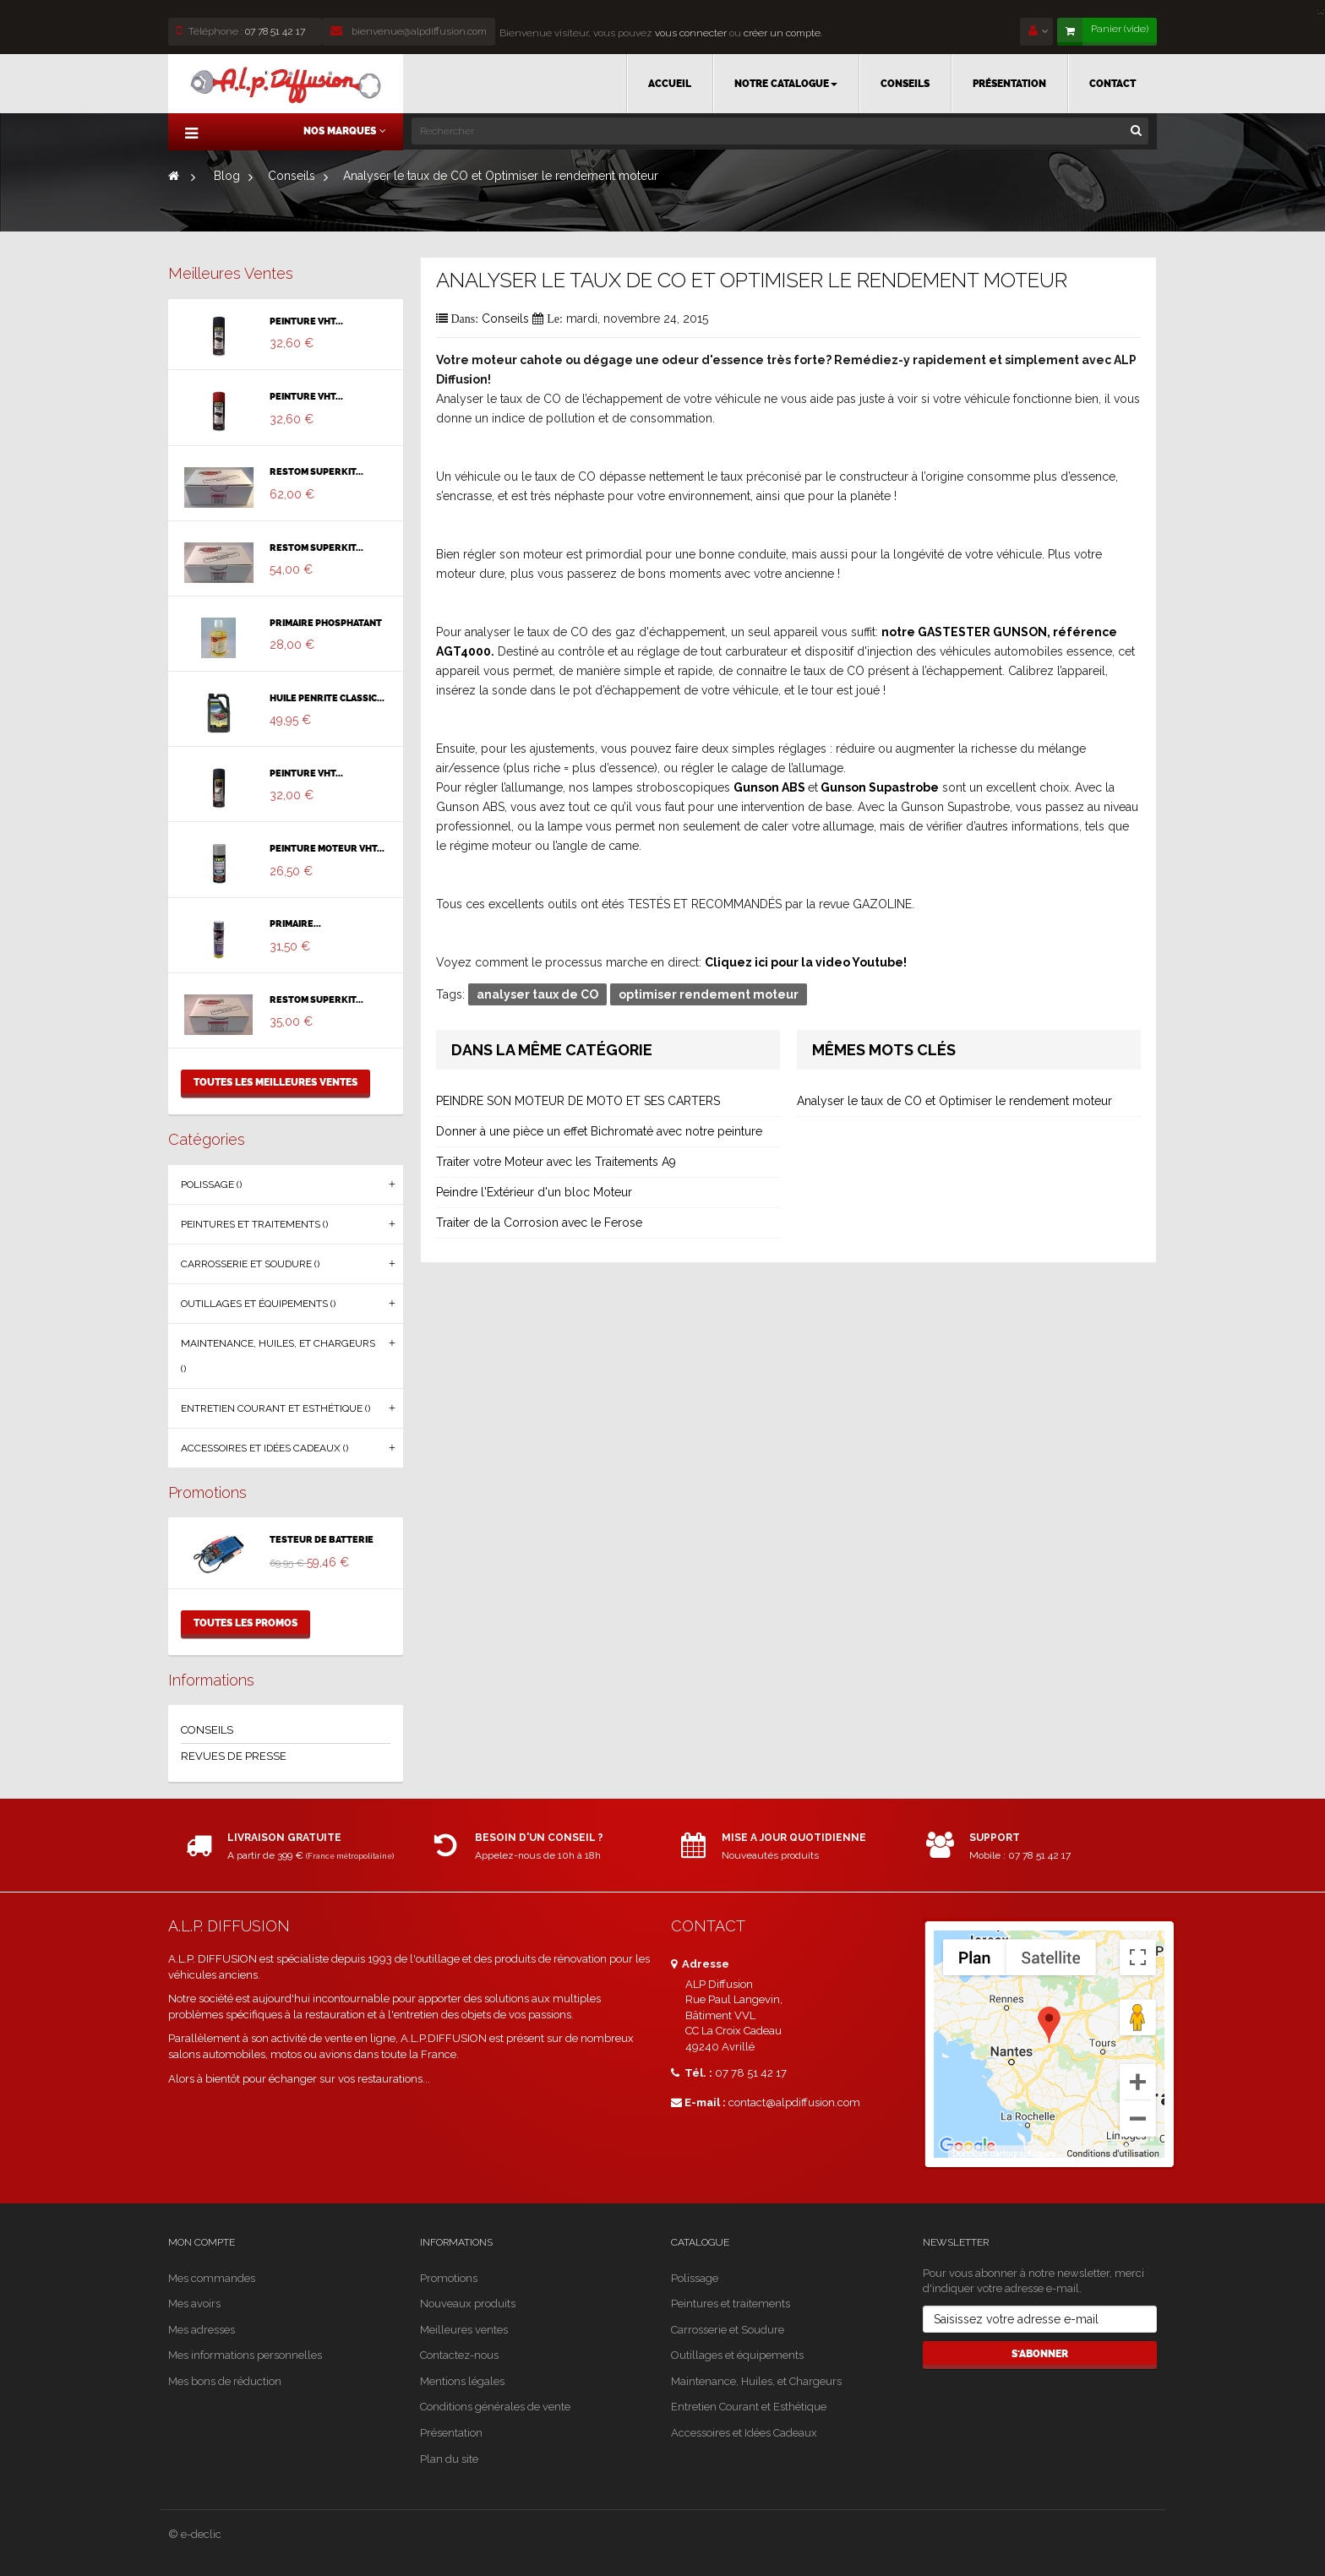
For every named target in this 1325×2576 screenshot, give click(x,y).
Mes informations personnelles (245, 2355)
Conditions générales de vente (495, 2406)
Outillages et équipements (737, 2355)
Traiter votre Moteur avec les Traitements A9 (556, 1161)
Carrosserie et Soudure (727, 2329)
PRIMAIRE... (295, 924)
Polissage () (211, 1184)
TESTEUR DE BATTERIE (322, 1540)
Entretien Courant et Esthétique (748, 2406)
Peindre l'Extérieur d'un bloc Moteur (534, 1192)
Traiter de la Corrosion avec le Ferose (539, 1222)
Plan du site (449, 2459)
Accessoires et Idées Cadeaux (744, 2432)
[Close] (1321, 9)
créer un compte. (783, 33)
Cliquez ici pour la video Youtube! (806, 962)
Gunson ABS (769, 787)
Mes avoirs (194, 2303)
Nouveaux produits (467, 2303)
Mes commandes (211, 2278)
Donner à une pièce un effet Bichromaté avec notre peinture (599, 1131)
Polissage (694, 2278)
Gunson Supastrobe (880, 787)
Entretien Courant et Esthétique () (275, 1408)
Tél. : (691, 2073)
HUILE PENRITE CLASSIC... (327, 699)
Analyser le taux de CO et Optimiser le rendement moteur (954, 1101)
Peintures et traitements (730, 2303)
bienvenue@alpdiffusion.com (408, 31)
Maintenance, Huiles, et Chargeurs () (278, 1356)
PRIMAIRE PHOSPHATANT (326, 623)
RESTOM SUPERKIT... (316, 472)
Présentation (451, 2432)
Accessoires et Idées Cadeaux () (264, 1448)
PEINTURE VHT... (306, 322)
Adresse (700, 1964)
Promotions (207, 1492)
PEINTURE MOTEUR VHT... (327, 849)
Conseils (291, 175)
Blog (227, 175)
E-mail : (698, 2102)
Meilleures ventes (230, 273)
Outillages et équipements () (258, 1304)
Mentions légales (462, 2381)
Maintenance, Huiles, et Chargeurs (756, 2381)
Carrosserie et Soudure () (250, 1264)
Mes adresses (201, 2329)
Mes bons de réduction (224, 2381)
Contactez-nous (459, 2355)
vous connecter (689, 33)
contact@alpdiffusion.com (794, 2102)
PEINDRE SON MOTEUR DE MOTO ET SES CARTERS (578, 1101)
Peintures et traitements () (254, 1224)
